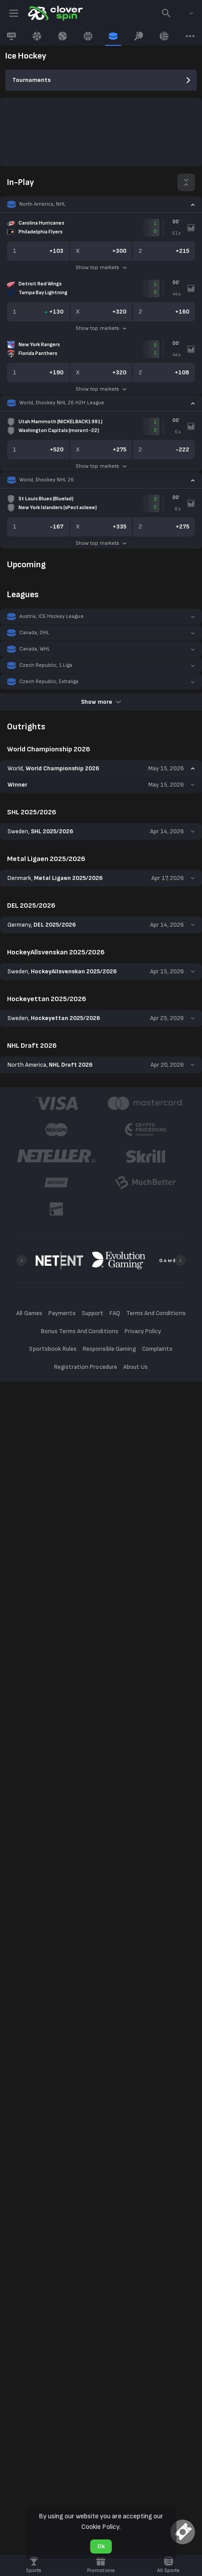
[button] (101, 204)
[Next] (180, 1260)
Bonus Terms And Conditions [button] (79, 1331)
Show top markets (101, 267)
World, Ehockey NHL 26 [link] (46, 480)
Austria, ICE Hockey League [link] (51, 616)
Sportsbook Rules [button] (52, 1349)
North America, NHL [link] (42, 204)
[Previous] (21, 1260)
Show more (101, 702)
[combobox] (184, 13)
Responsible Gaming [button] (109, 1349)
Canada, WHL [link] (34, 649)
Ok (101, 2546)
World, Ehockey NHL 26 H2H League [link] (61, 402)
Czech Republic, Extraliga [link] (49, 681)
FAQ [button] (115, 1313)
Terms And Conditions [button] (155, 1313)
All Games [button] (29, 1313)
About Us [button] (135, 1367)
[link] (54, 13)
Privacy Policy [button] (143, 1331)
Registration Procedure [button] (85, 1367)
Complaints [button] (157, 1349)
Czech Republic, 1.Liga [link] (45, 665)
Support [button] (92, 1313)
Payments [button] (62, 1313)
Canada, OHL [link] (34, 632)
